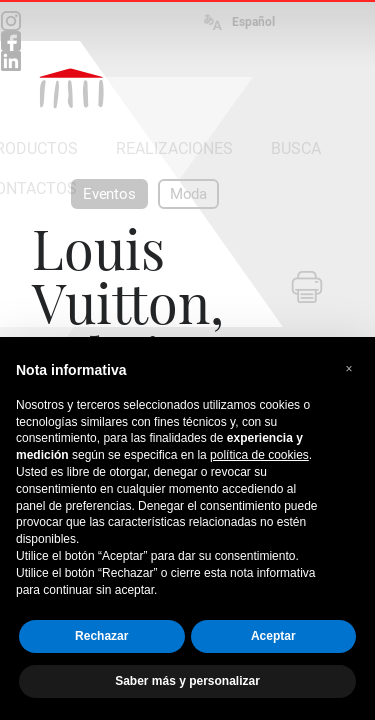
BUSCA (296, 148)
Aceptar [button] (273, 636)
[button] (349, 369)
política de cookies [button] (259, 455)
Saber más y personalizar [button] (187, 681)
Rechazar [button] (101, 636)
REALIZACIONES (174, 148)
